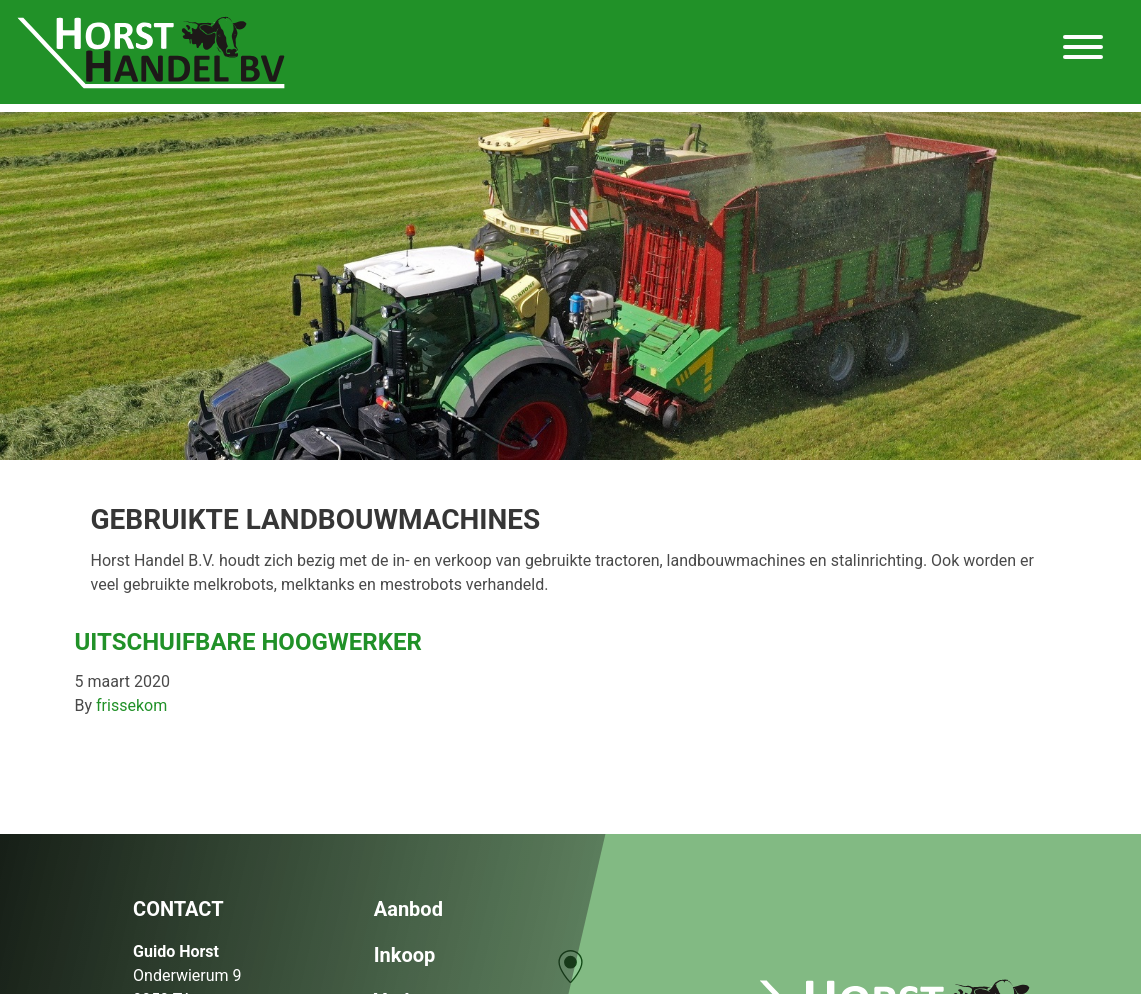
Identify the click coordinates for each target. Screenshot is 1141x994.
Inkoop (405, 955)
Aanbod (408, 909)
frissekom (131, 705)
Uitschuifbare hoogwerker (248, 642)
